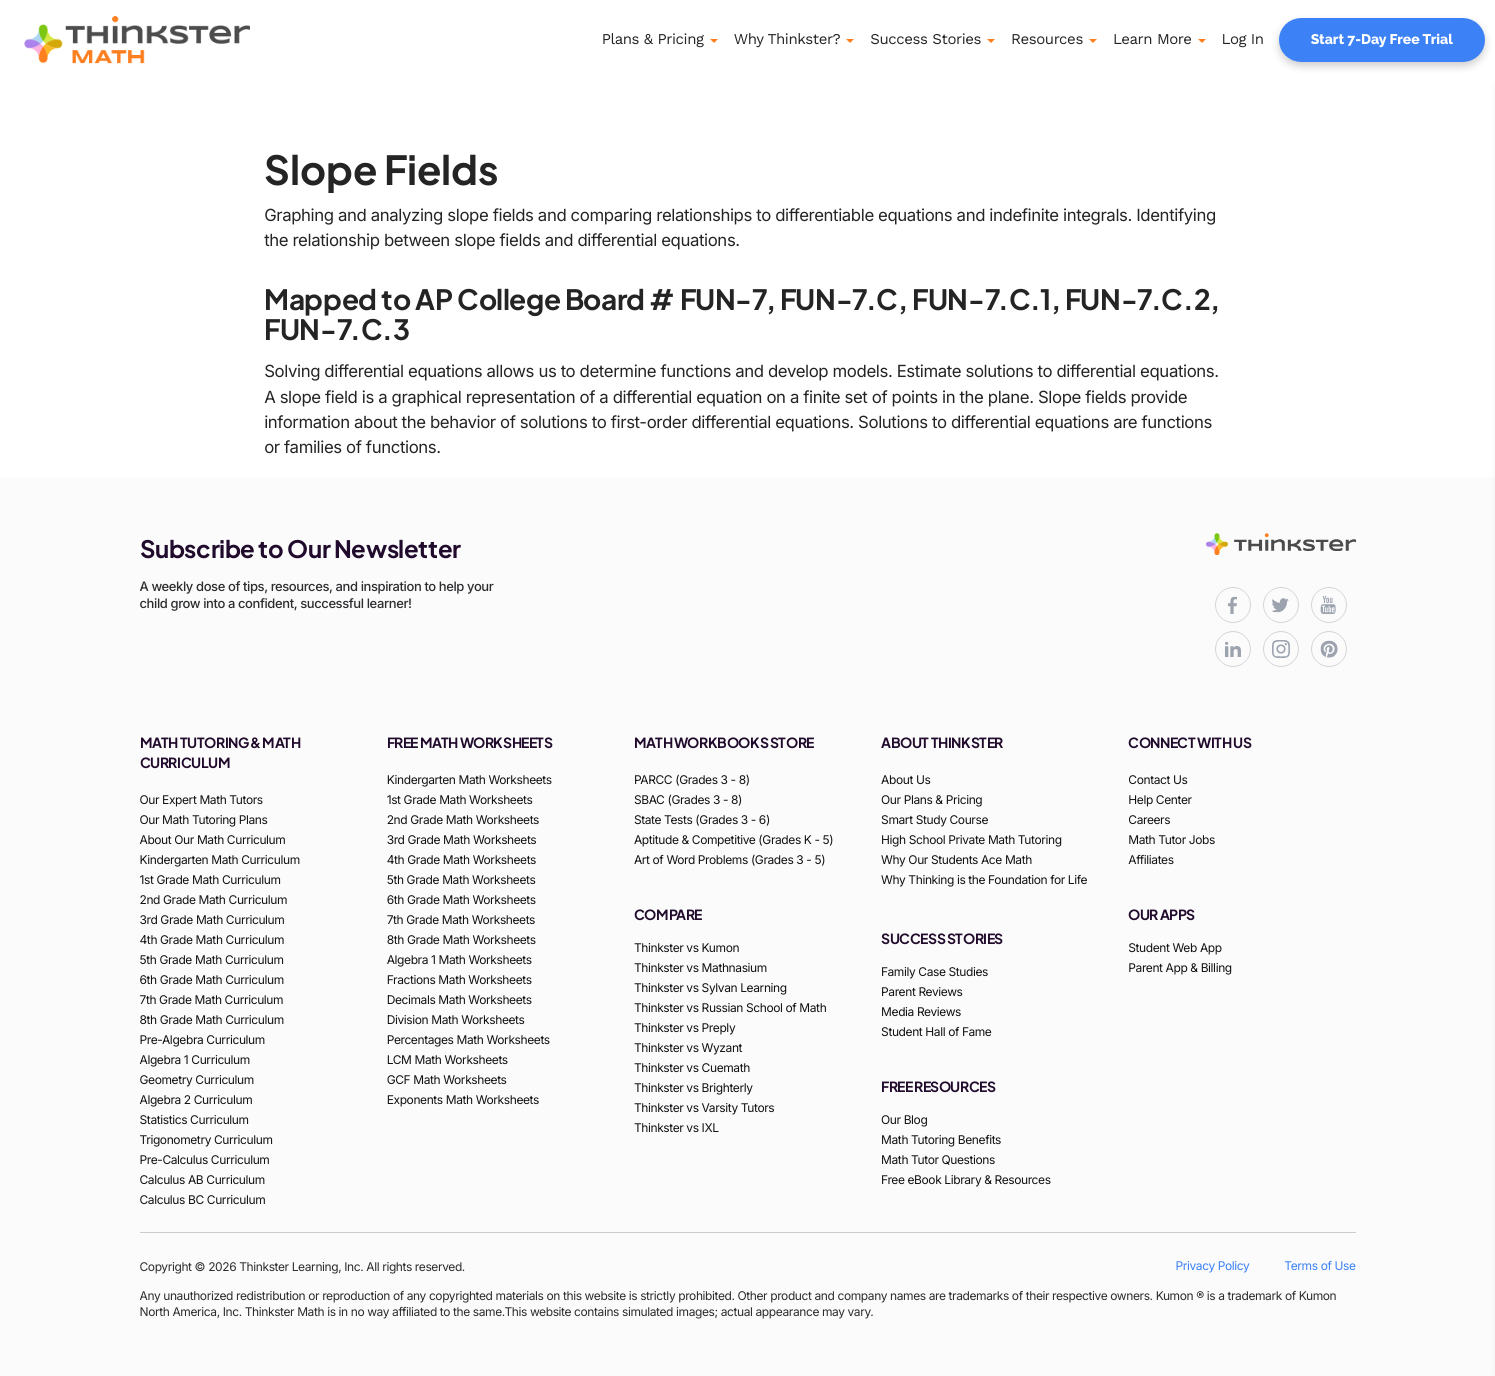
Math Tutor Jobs (1171, 839)
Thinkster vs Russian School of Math (730, 1007)
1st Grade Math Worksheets (460, 799)
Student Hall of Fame (936, 1031)
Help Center (1159, 799)
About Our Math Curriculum (213, 839)
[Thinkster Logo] (165, 40)
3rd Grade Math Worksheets (462, 839)
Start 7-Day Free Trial (1382, 40)
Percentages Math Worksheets (468, 1039)
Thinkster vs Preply (684, 1027)
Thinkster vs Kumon (686, 947)
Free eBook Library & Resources (966, 1179)
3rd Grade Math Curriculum (212, 919)
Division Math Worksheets (456, 1019)
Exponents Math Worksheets (463, 1099)
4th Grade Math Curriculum (212, 939)
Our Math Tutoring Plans (204, 819)
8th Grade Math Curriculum (212, 1019)
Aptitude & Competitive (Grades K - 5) (733, 839)
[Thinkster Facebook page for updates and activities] (1233, 605)
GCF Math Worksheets (447, 1079)
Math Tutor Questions (938, 1159)
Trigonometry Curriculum (206, 1139)
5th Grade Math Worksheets (461, 879)
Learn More (1152, 39)
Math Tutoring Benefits (941, 1139)
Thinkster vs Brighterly (693, 1087)
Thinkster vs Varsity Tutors (704, 1107)
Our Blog (904, 1119)
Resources (1047, 39)
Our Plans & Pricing (931, 799)
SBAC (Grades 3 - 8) (688, 799)
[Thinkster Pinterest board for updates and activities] (1329, 649)
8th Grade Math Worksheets (461, 939)
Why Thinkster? (787, 39)
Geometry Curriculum (197, 1079)
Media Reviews (921, 1011)
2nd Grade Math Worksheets (463, 819)
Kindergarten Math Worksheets (469, 779)
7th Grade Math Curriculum (212, 999)
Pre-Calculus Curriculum (205, 1159)
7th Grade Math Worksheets (461, 919)
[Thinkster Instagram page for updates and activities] (1281, 649)
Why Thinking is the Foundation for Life (984, 879)
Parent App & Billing (1180, 967)
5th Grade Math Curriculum (212, 959)
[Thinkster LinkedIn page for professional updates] (1233, 649)
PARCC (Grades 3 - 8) (692, 779)
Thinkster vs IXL (676, 1127)
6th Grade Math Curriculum (212, 979)
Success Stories (925, 39)
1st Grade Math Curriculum (210, 879)
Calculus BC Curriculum (203, 1199)
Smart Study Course (934, 819)
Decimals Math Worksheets (459, 999)
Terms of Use (1319, 1265)
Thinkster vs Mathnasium (700, 967)
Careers (1149, 819)
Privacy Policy (1213, 1265)
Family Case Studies (934, 971)
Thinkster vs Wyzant (688, 1047)
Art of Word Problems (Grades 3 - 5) (729, 859)
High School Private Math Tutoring (971, 839)
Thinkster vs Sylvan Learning (710, 987)
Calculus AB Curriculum (202, 1179)
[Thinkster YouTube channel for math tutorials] (1329, 605)
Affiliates (1150, 859)
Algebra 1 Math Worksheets (459, 959)
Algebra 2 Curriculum (196, 1099)
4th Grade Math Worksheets (461, 859)
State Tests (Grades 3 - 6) (702, 819)
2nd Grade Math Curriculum (214, 899)
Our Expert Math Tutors (201, 799)
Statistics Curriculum (194, 1119)
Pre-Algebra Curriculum (202, 1039)
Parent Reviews (921, 991)
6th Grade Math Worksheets (461, 899)
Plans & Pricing (653, 39)
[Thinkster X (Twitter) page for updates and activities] (1281, 605)
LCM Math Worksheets (447, 1059)
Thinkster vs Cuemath (692, 1067)
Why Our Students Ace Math (956, 859)
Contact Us (1157, 779)
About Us (905, 779)
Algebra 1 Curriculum (195, 1059)
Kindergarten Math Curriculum (220, 859)
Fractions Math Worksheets (459, 979)
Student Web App (1174, 947)
